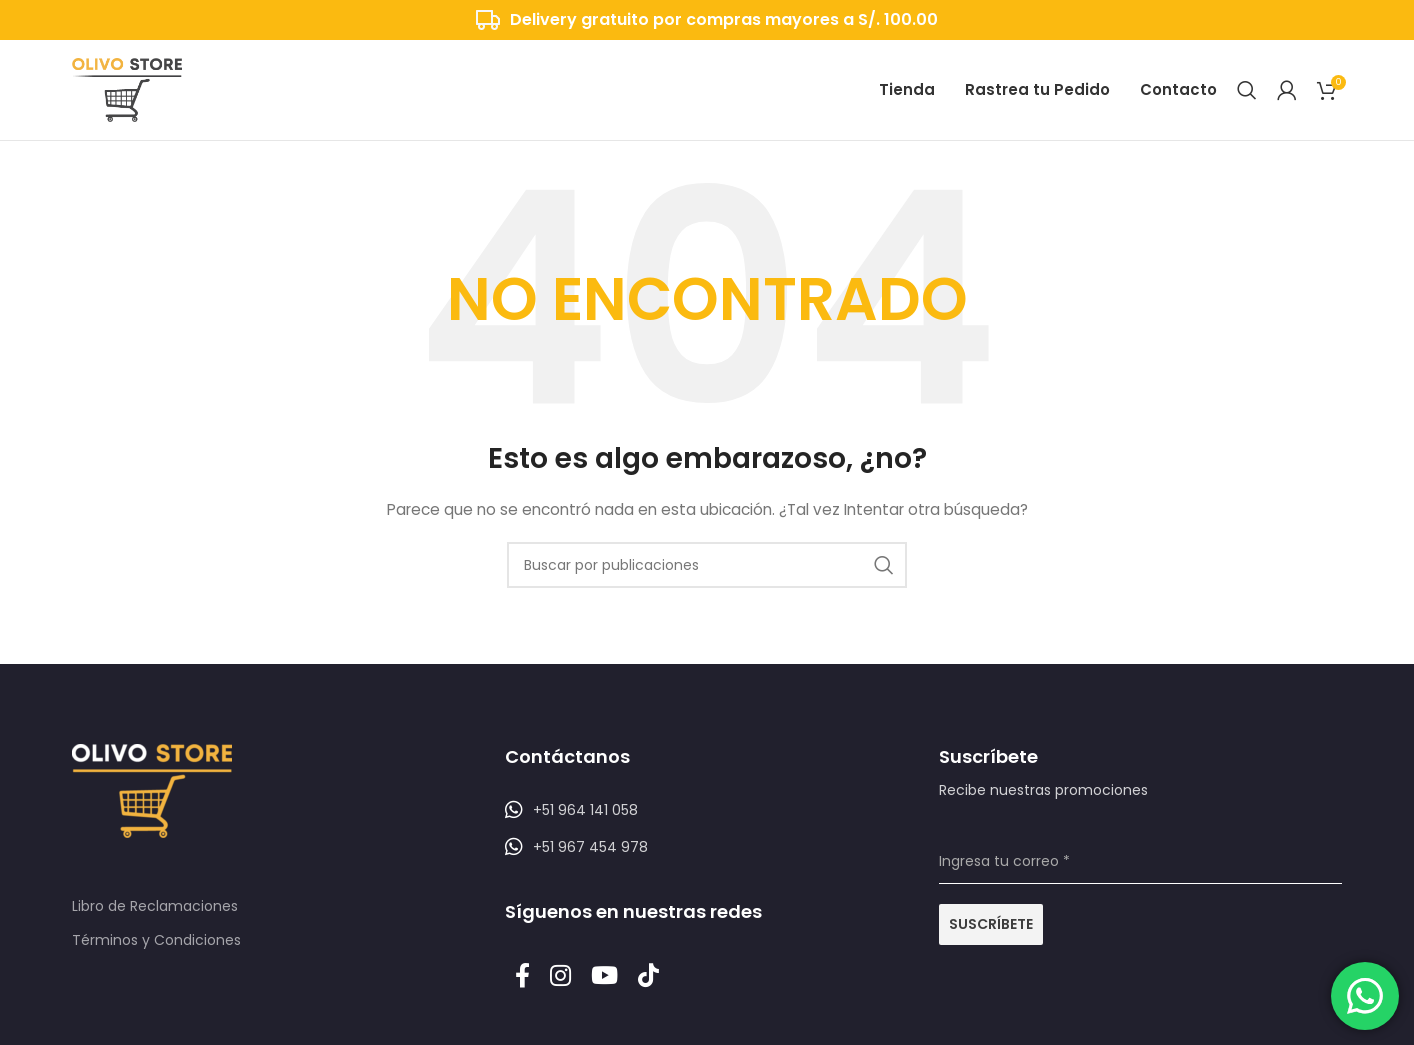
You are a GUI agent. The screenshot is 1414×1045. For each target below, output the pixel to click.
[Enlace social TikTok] (648, 977)
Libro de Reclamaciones (155, 906)
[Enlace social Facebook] (522, 977)
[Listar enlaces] (706, 810)
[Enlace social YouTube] (604, 977)
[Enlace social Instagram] (560, 977)
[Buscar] (1247, 90)
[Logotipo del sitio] (127, 89)
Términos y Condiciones (156, 940)
